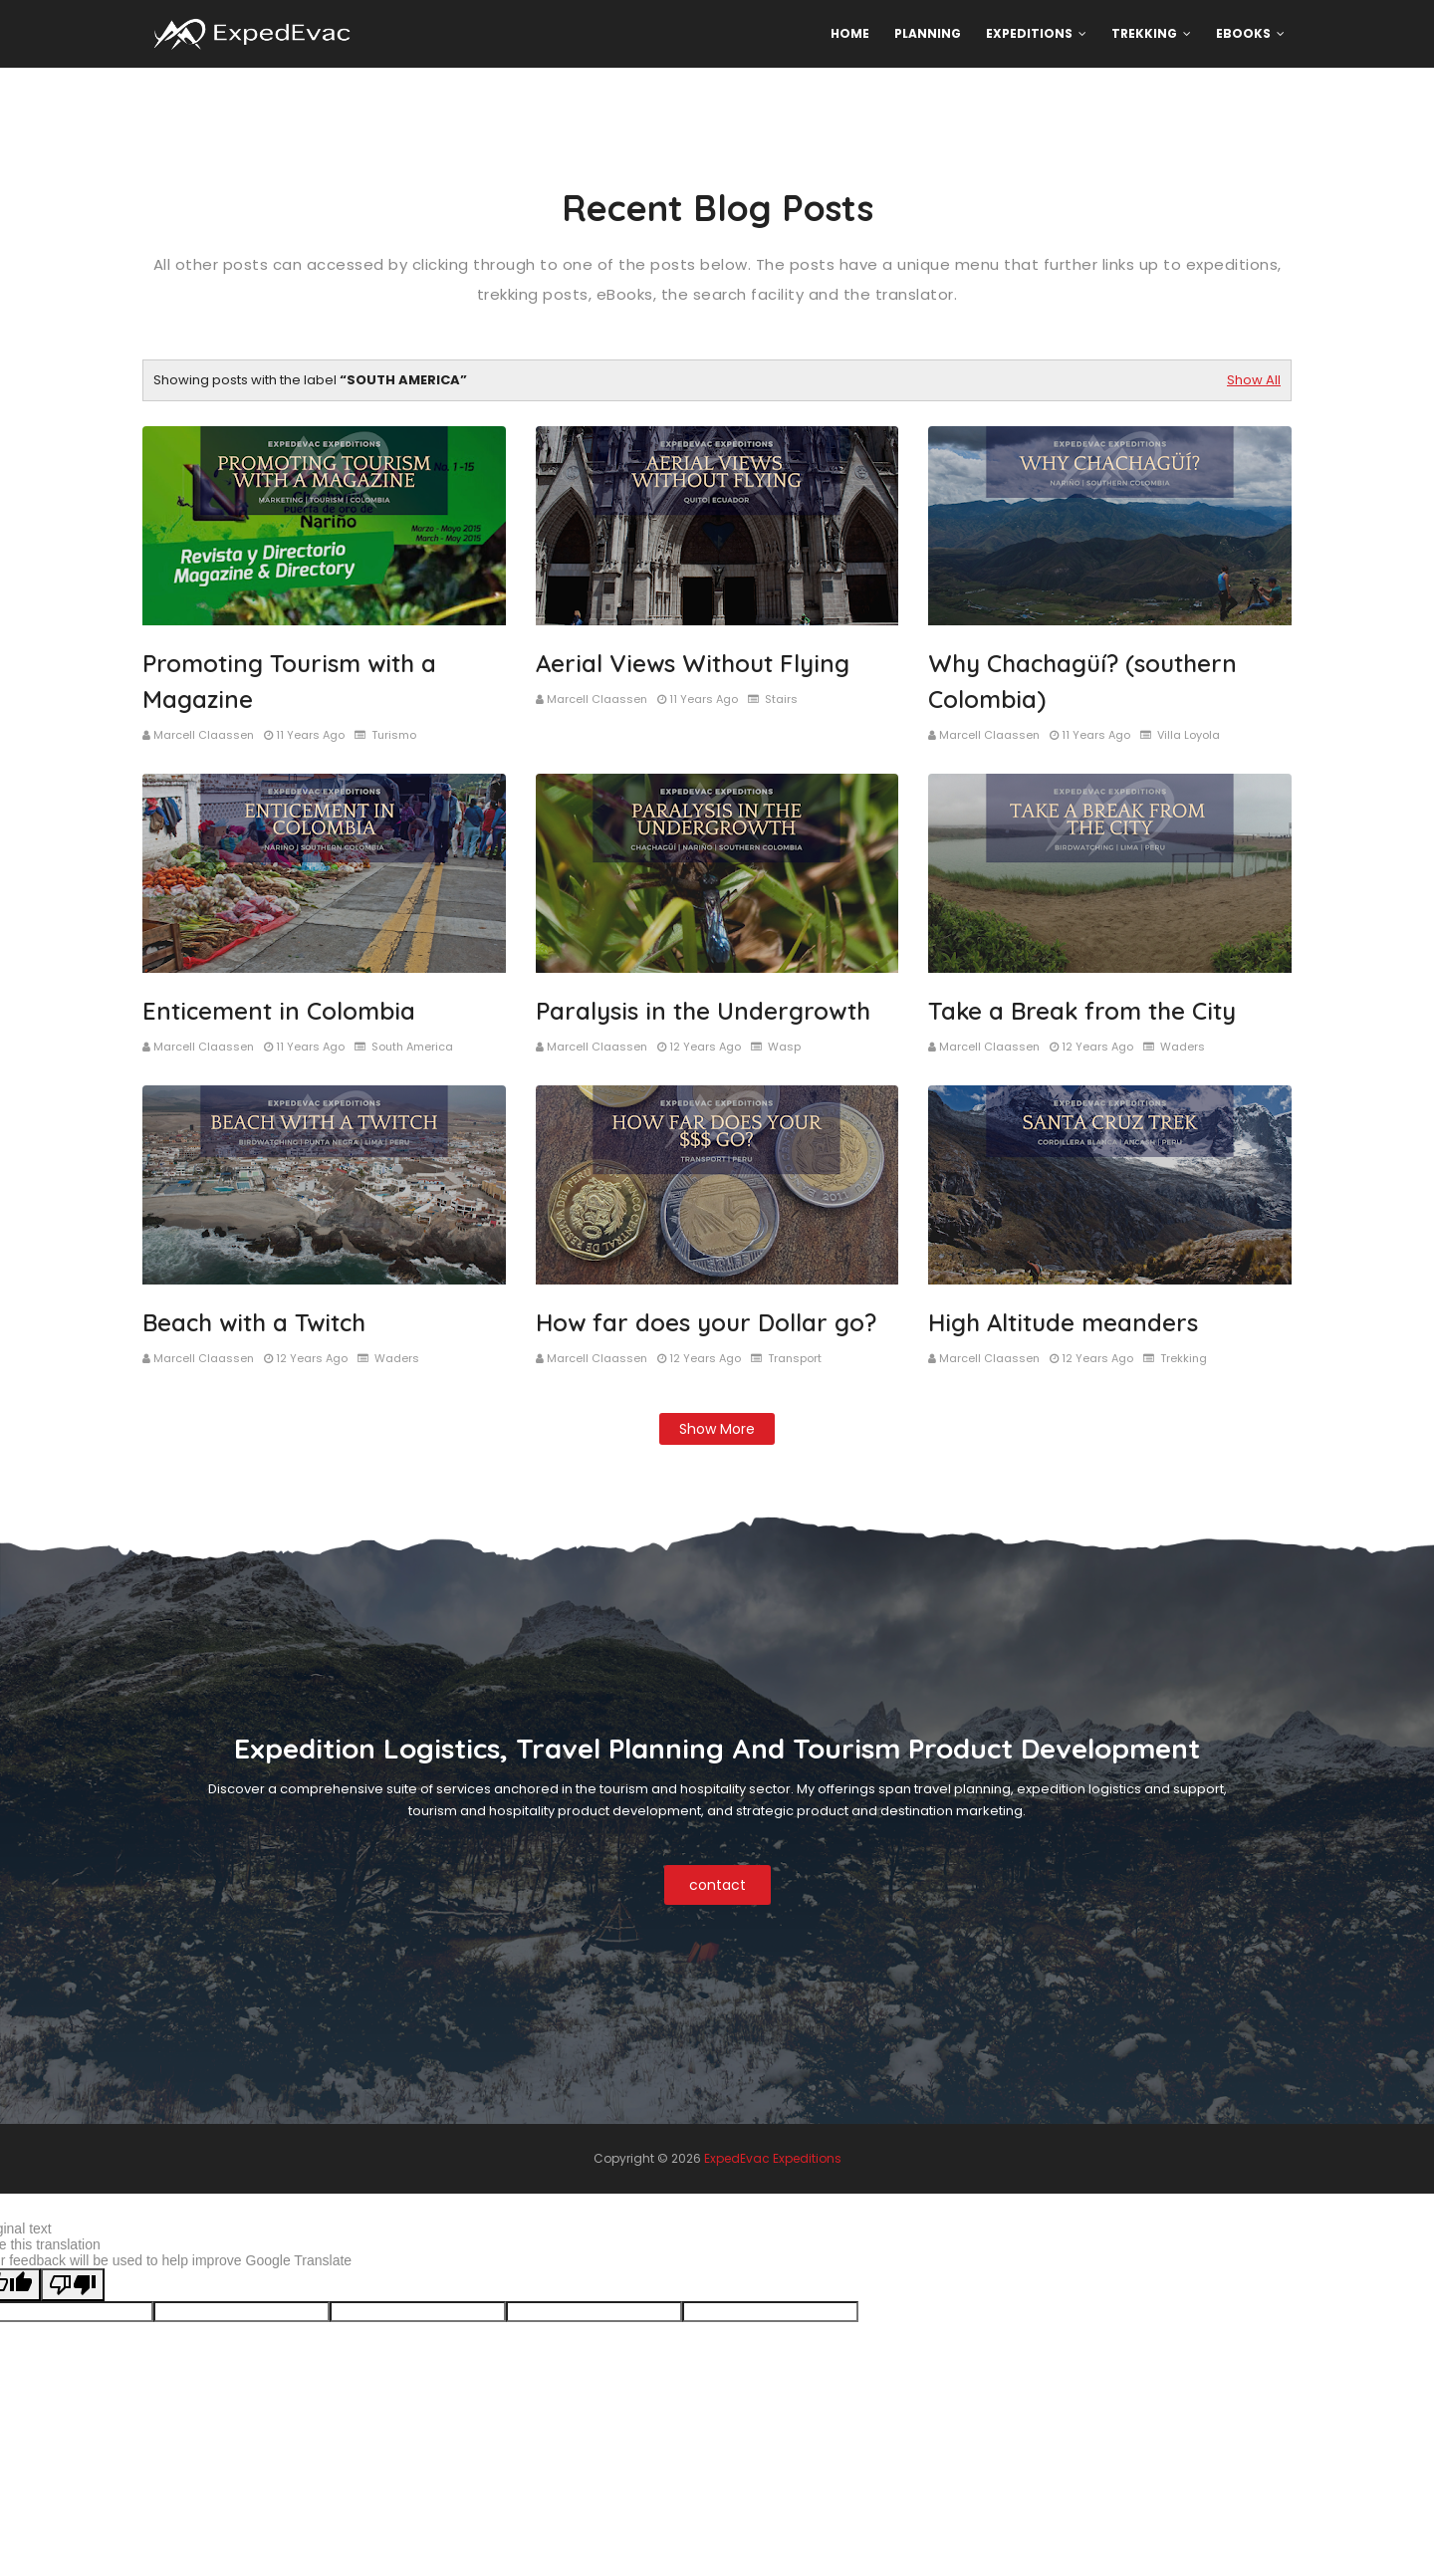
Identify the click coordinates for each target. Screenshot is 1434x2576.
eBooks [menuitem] (1243, 33)
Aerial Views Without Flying (692, 663)
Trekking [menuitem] (1144, 33)
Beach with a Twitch (253, 1322)
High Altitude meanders (1063, 1322)
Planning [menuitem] (927, 33)
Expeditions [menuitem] (1029, 33)
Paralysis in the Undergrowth (703, 1011)
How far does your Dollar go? (706, 1322)
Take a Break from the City (1082, 1011)
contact (717, 1885)
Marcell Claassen (203, 735)
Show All (1254, 379)
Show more (717, 1429)
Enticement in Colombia (278, 1011)
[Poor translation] (73, 2284)
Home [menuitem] (850, 33)
